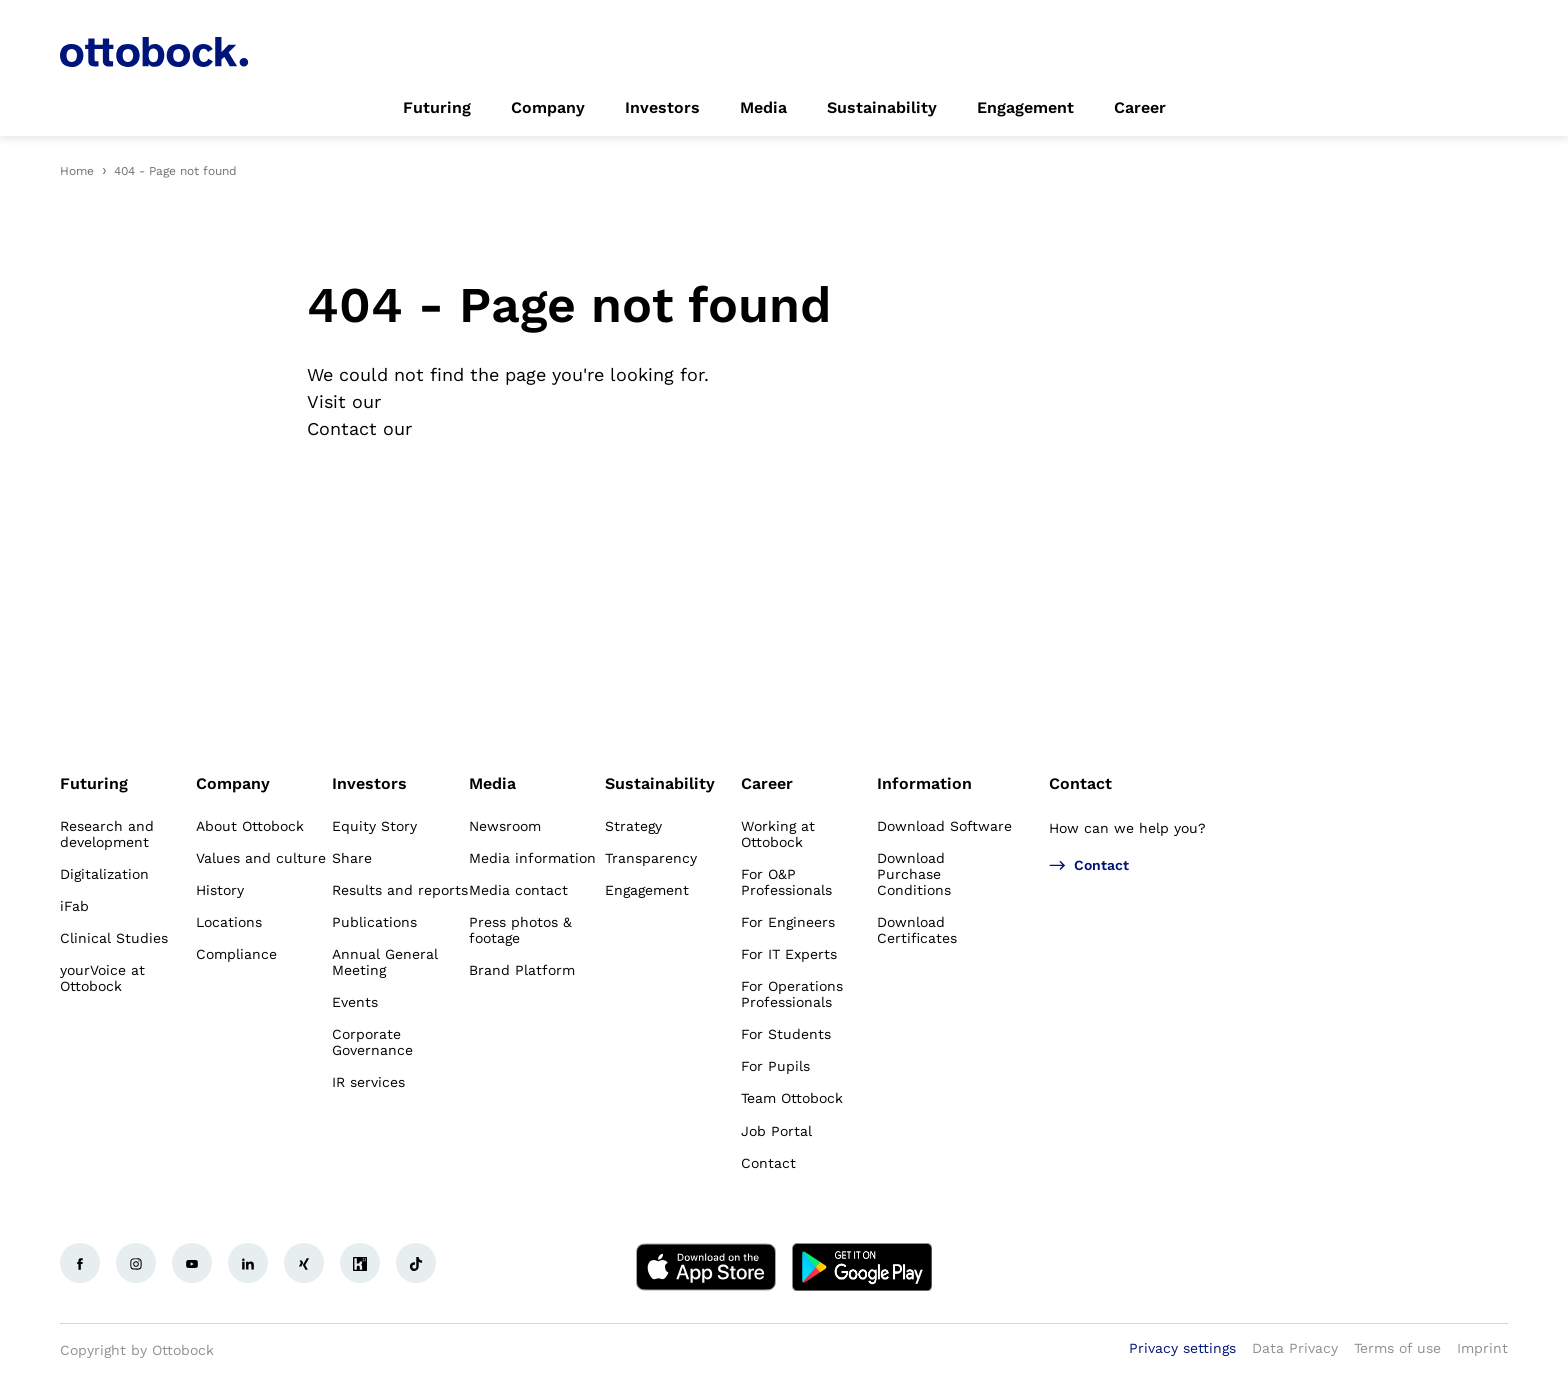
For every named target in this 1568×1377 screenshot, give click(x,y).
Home (77, 171)
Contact (1080, 783)
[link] (437, 108)
